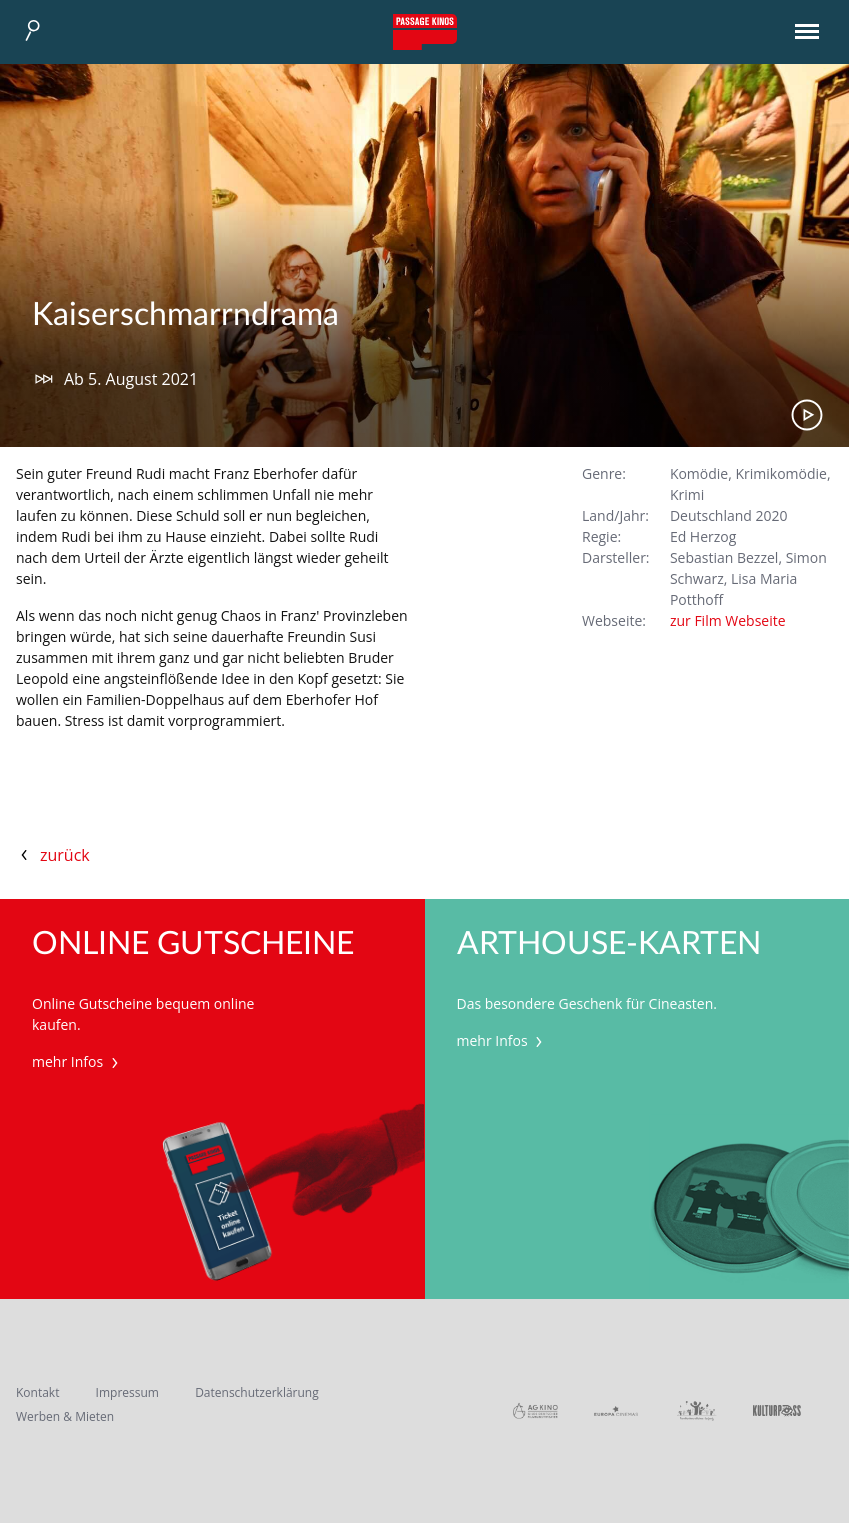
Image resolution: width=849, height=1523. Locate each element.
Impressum (127, 1392)
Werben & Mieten (65, 1416)
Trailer (807, 415)
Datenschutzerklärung (257, 1392)
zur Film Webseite (728, 620)
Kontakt (37, 1392)
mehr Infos (77, 1061)
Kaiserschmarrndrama (185, 315)
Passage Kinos (425, 32)
